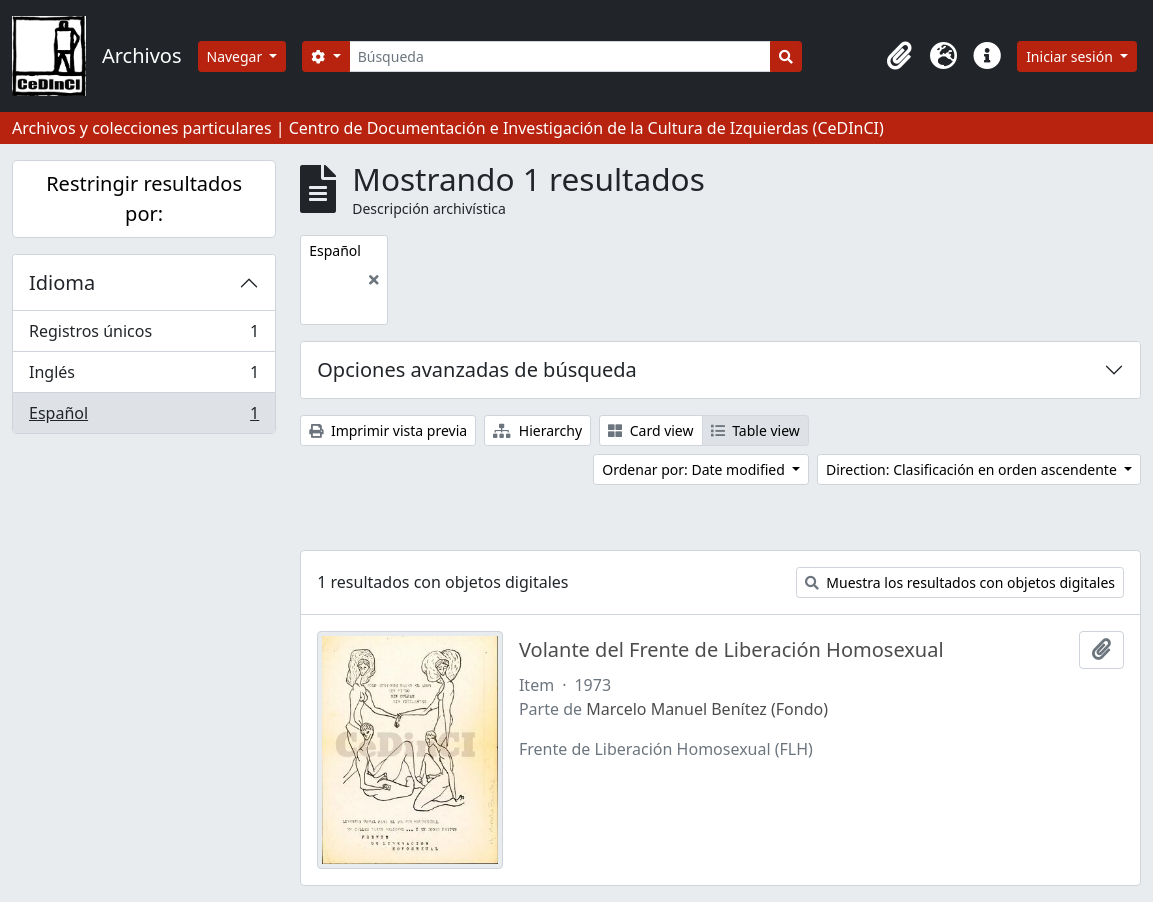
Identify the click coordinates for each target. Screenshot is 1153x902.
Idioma (62, 282)
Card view (650, 430)
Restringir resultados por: (144, 198)
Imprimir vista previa (388, 430)
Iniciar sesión (1071, 56)
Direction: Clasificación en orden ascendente (973, 469)
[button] (899, 56)
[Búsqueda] (560, 56)
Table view (755, 430)
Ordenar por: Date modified (695, 469)
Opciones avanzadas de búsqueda (477, 369)
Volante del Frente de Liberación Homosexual (731, 650)
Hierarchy (537, 430)
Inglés (143, 376)
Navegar (236, 56)
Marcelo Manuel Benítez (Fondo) (707, 709)
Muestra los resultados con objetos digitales (960, 582)
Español (143, 417)
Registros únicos (143, 335)
